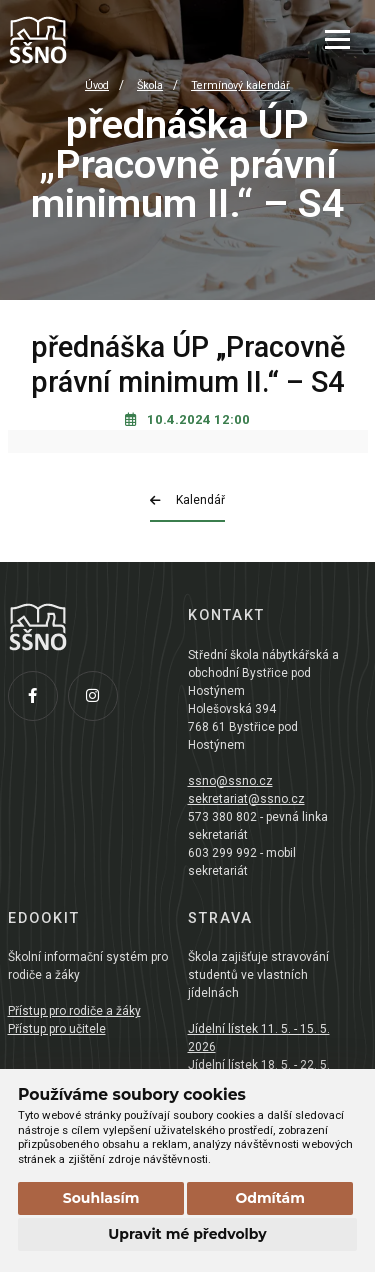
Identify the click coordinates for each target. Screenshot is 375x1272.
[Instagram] (98, 701)
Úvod (97, 85)
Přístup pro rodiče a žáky (74, 1011)
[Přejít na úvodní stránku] (108, 40)
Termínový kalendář (240, 85)
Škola (150, 85)
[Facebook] (38, 701)
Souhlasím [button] (101, 1198)
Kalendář (187, 500)
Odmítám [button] (270, 1198)
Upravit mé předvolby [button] (187, 1234)
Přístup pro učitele (57, 1029)
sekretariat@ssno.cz (246, 799)
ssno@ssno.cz (230, 781)
